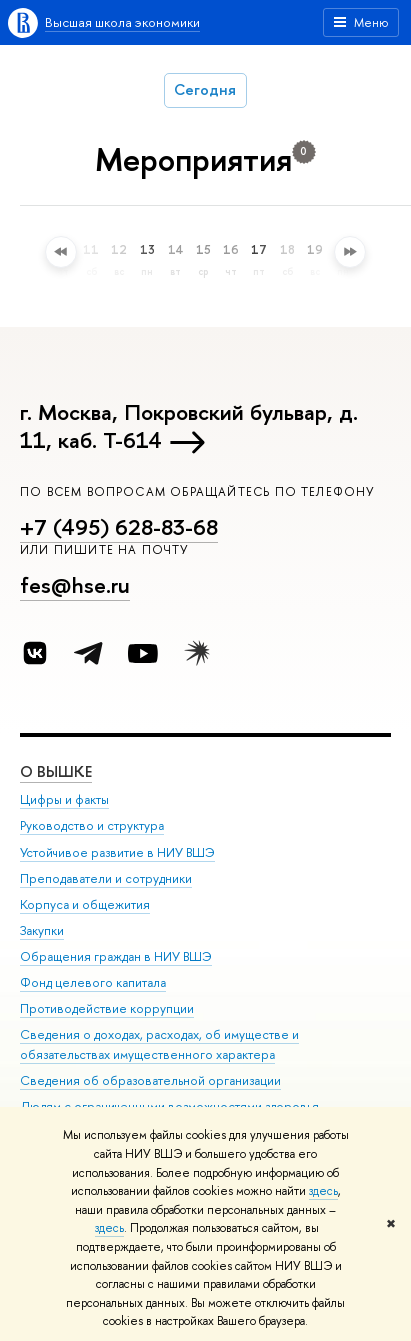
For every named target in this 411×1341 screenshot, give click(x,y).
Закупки (42, 929)
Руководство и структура (92, 825)
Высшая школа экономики (122, 22)
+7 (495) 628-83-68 (119, 527)
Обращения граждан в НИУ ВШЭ (116, 956)
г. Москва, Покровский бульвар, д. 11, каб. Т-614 (189, 426)
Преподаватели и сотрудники (106, 877)
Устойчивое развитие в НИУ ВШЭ (117, 851)
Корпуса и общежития (85, 903)
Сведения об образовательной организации (150, 1080)
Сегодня (205, 89)
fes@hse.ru (75, 585)
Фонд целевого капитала (93, 982)
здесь (323, 1191)
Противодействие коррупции (107, 1008)
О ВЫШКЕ (56, 771)
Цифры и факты (64, 799)
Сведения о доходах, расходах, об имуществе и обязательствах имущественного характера (159, 1044)
